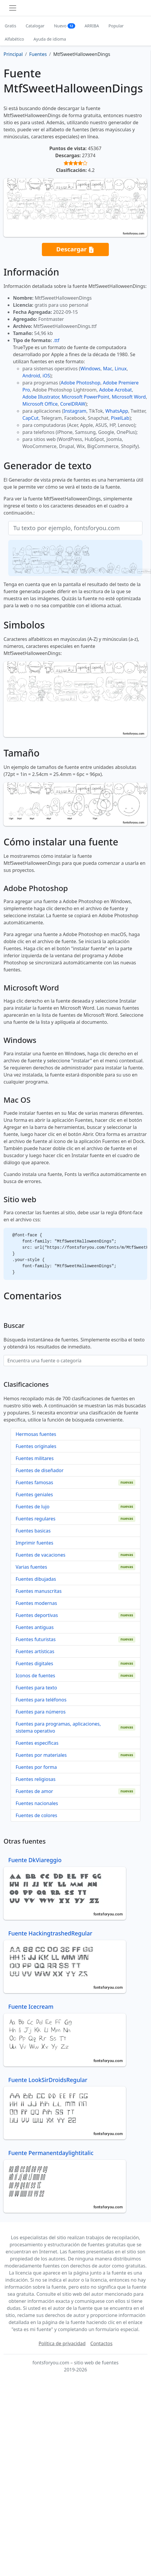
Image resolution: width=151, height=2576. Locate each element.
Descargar (75, 249)
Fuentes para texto (36, 1687)
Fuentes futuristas (36, 1639)
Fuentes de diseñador (39, 1470)
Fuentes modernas (36, 1603)
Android (31, 375)
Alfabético (14, 39)
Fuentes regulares (35, 1518)
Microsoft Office (40, 404)
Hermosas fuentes (36, 1434)
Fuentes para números (40, 1712)
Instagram (74, 411)
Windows (90, 368)
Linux (121, 368)
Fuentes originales (36, 1446)
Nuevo (64, 26)
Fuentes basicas (33, 1530)
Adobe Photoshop (81, 382)
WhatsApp (116, 411)
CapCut (30, 418)
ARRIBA (92, 26)
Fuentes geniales (34, 1494)
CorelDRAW (72, 404)
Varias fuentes (31, 1567)
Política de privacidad (62, 2343)
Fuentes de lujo (33, 1506)
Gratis (10, 26)
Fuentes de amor (34, 1791)
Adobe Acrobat (115, 390)
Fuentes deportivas (37, 1615)
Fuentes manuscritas (39, 1591)
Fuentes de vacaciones (40, 1555)
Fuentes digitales (34, 1663)
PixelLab (120, 418)
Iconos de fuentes (35, 1675)
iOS (46, 375)
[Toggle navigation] (12, 8)
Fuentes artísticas (35, 1651)
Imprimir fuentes (34, 1543)
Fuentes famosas (34, 1482)
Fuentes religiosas (35, 1779)
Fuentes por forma (36, 1767)
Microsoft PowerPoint (85, 397)
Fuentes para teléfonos (41, 1699)
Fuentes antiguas (35, 1627)
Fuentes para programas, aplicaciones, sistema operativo (58, 1727)
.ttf (56, 340)
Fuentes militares (35, 1458)
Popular (116, 26)
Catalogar (35, 26)
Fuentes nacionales (37, 1803)
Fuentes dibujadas (36, 1579)
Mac (107, 368)
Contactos (101, 2343)
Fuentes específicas (37, 1743)
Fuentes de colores (36, 1815)
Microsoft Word (129, 397)
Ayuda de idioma (50, 39)
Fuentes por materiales (41, 1755)
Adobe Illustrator (40, 397)
